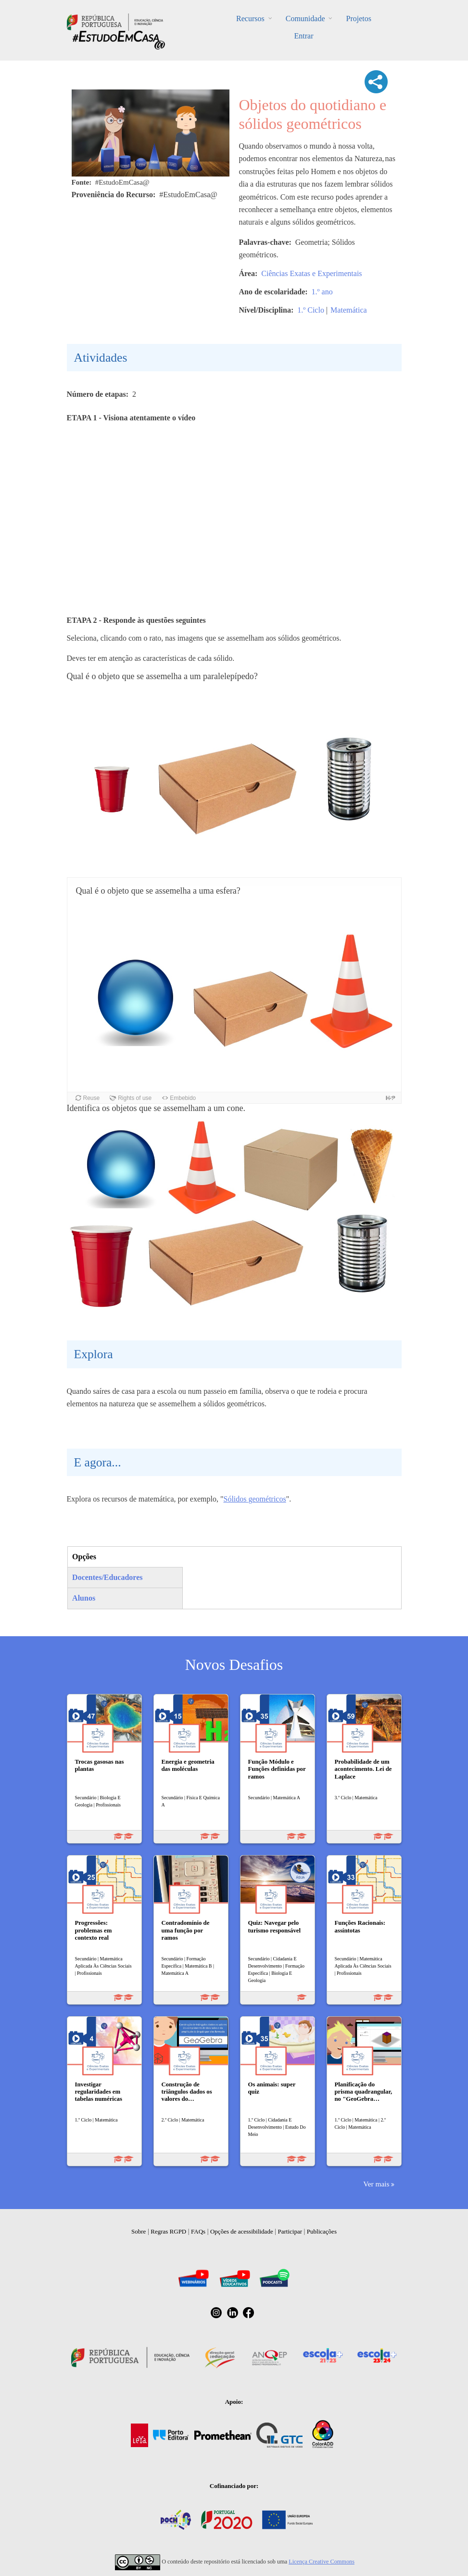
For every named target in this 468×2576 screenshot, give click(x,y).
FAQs (198, 2231)
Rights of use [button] (135, 1098)
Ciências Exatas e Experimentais (311, 273)
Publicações (322, 2231)
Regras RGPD (168, 2231)
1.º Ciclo (310, 310)
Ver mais (376, 2184)
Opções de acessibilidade (241, 2231)
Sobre (138, 2231)
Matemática (348, 310)
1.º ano (322, 292)
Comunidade (305, 18)
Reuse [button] (91, 1098)
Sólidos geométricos (254, 1499)
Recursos (250, 18)
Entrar (304, 36)
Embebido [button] (183, 1098)
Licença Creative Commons (321, 2561)
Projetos (358, 18)
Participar (290, 2231)
